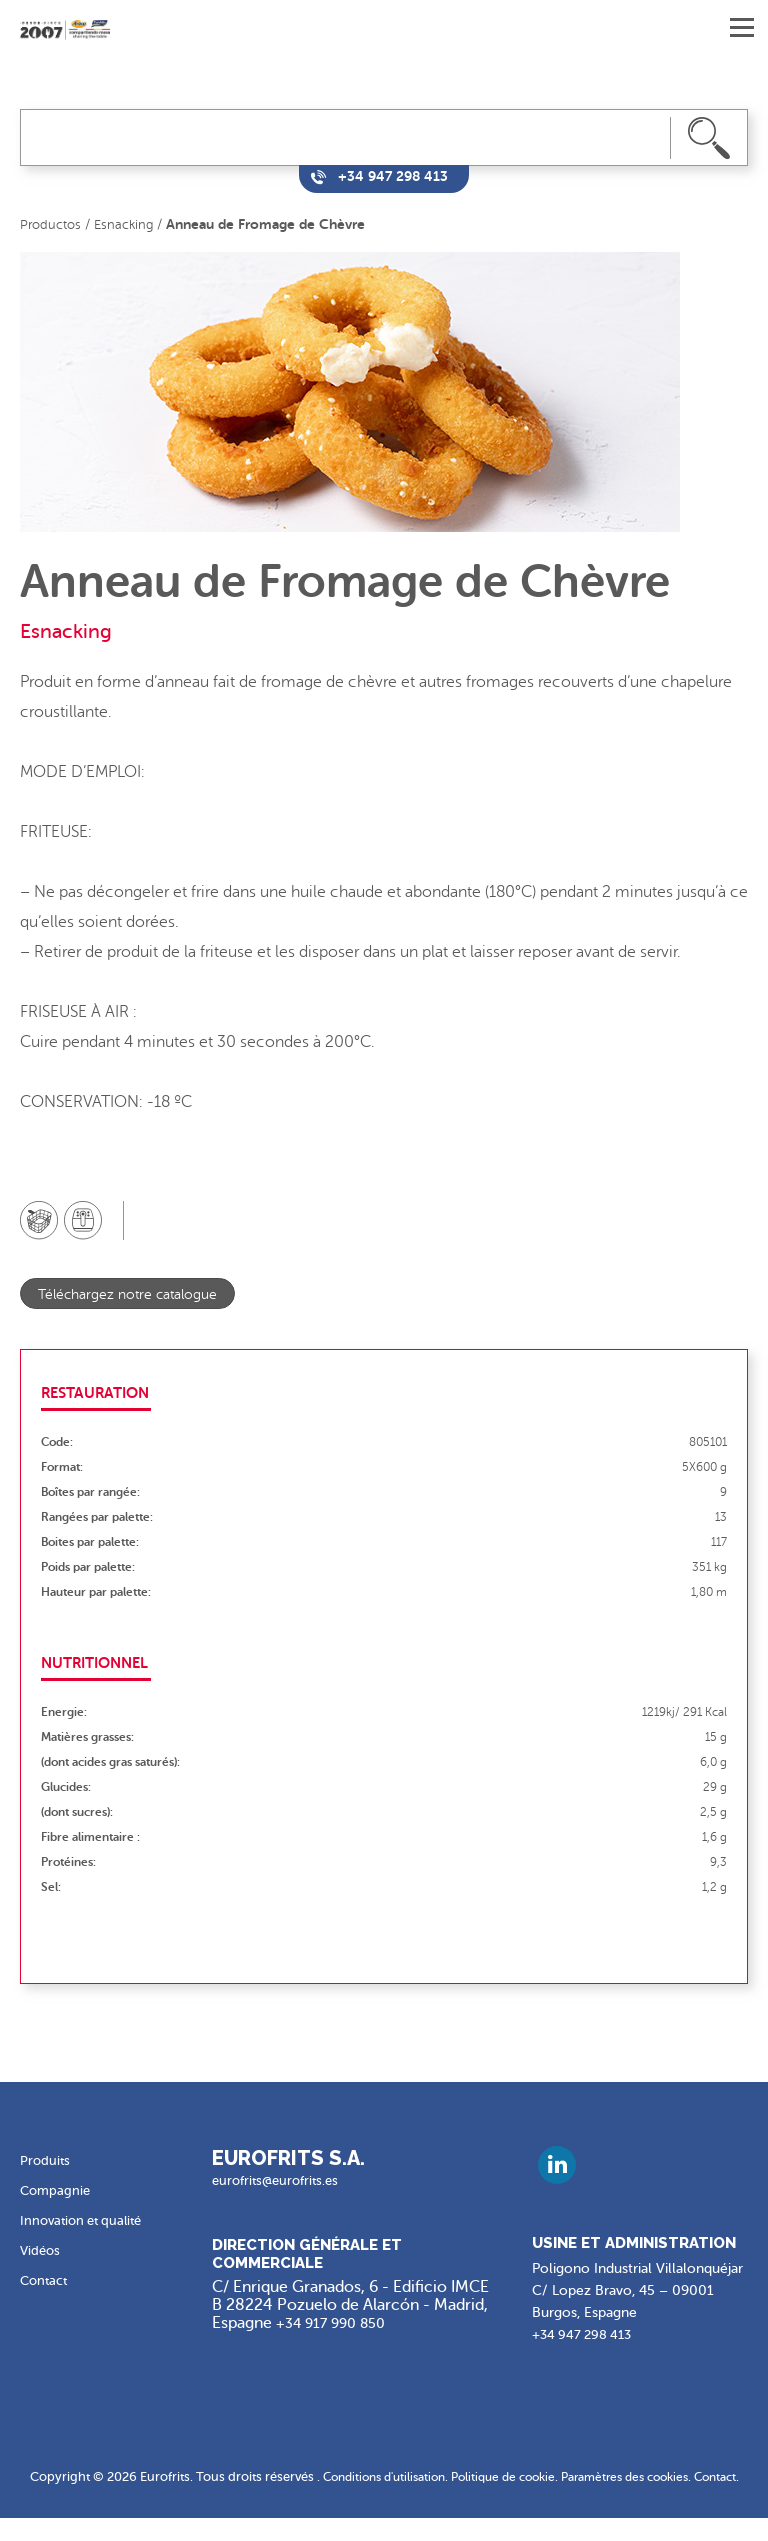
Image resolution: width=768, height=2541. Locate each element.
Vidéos (41, 2251)
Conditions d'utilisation (396, 2477)
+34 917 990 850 (337, 2324)
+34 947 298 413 (585, 2335)
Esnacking (128, 224)
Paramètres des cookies (659, 2477)
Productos (52, 224)
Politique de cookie (526, 2477)
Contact (45, 2281)
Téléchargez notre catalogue (135, 1294)
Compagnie (57, 2191)
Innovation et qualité (86, 2221)
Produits (46, 2161)
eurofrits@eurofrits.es (280, 2181)
